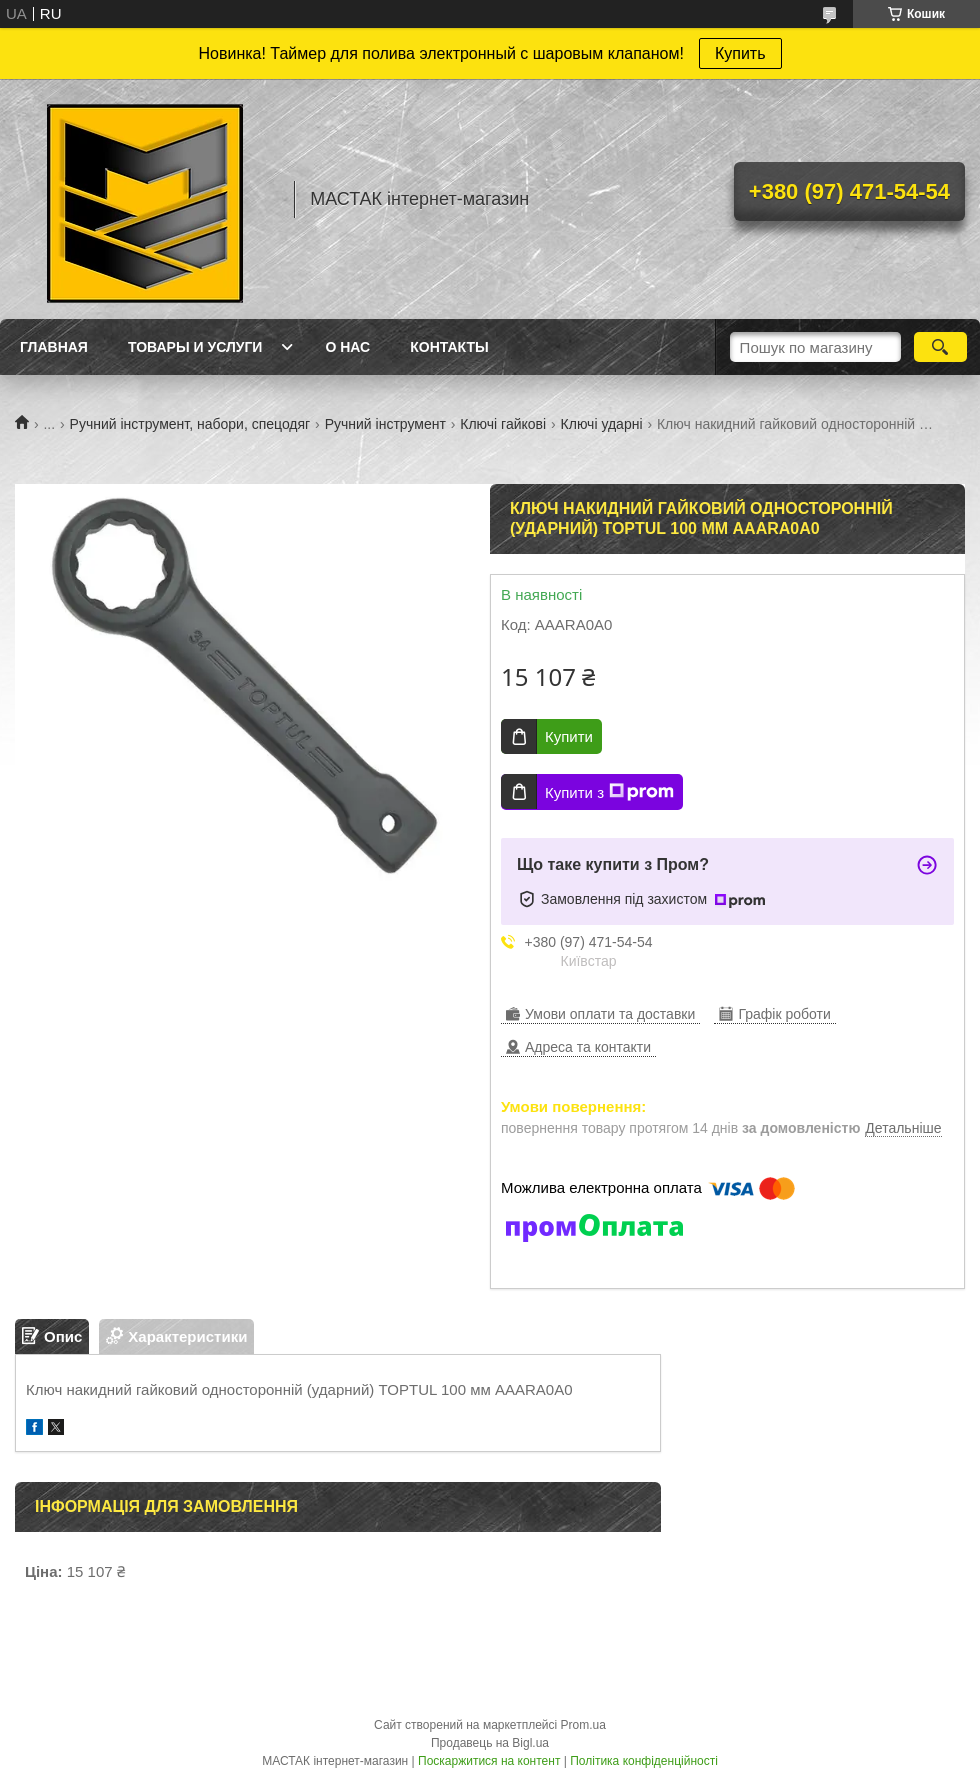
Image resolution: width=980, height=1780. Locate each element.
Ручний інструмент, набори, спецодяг (190, 424)
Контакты (449, 347)
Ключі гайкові (503, 424)
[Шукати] (940, 347)
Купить (740, 53)
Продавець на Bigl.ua (490, 1743)
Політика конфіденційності (644, 1761)
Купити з (609, 792)
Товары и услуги (195, 347)
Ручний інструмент (385, 424)
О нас (347, 347)
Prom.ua (583, 1725)
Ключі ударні (602, 424)
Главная (54, 347)
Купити (569, 736)
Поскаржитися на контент (489, 1761)
